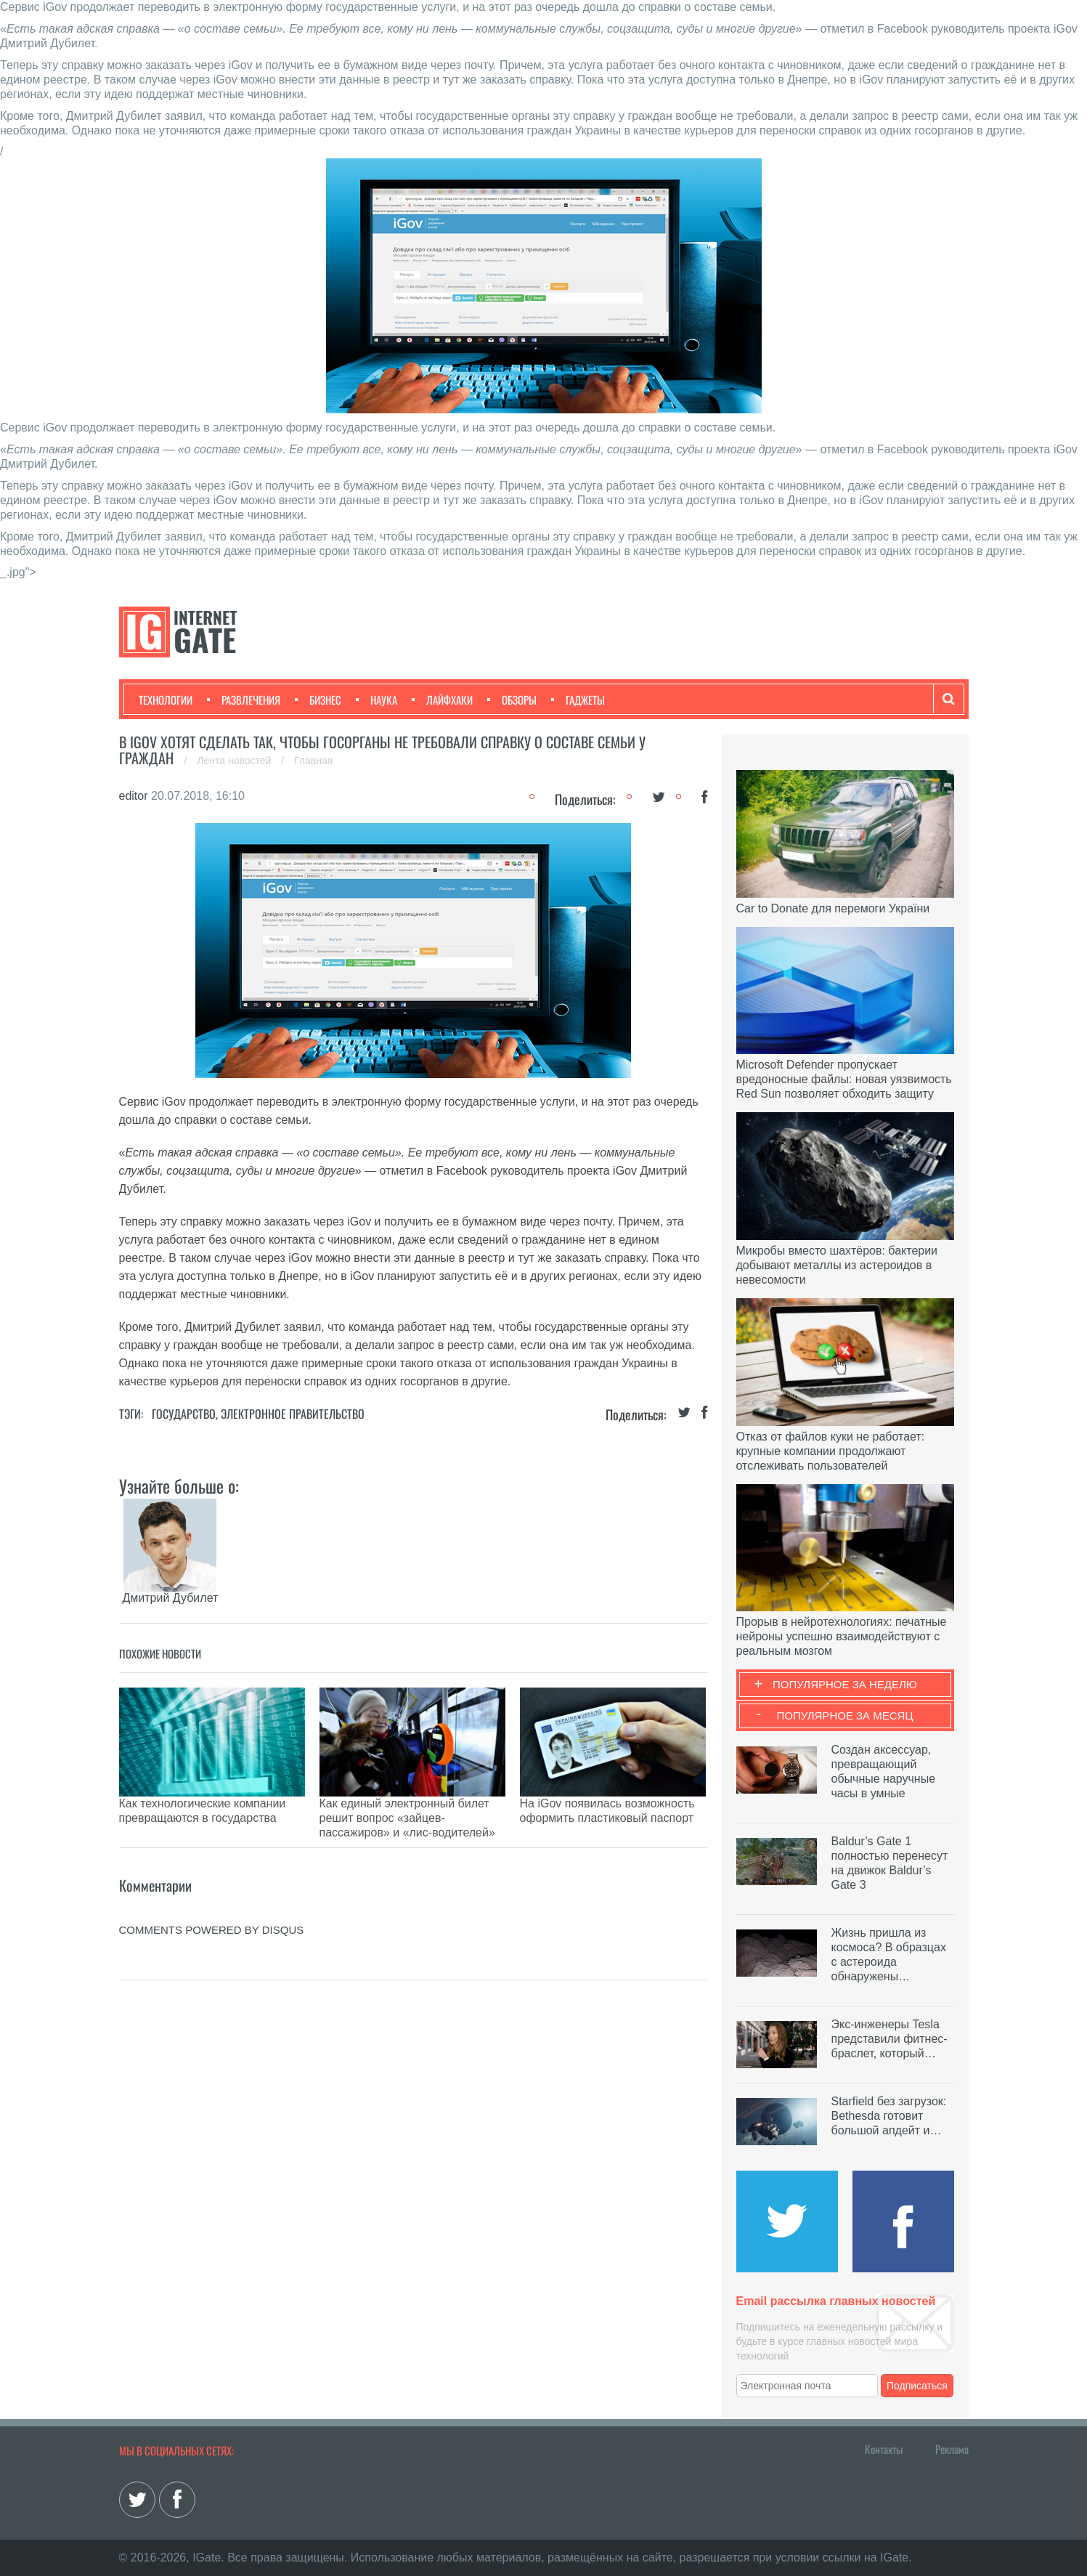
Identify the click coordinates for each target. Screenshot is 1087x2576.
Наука (376, 700)
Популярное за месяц (844, 1715)
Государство (184, 1413)
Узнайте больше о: (179, 1486)
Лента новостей (235, 760)
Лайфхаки (442, 700)
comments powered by (211, 1893)
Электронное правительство (293, 1413)
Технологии (165, 700)
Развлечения (243, 700)
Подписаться (917, 2385)
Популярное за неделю (845, 1684)
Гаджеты (578, 700)
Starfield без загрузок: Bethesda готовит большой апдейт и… (889, 2115)
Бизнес (318, 700)
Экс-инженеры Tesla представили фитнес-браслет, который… (889, 2038)
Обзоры (512, 700)
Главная (313, 760)
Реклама (952, 2449)
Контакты (884, 2449)
